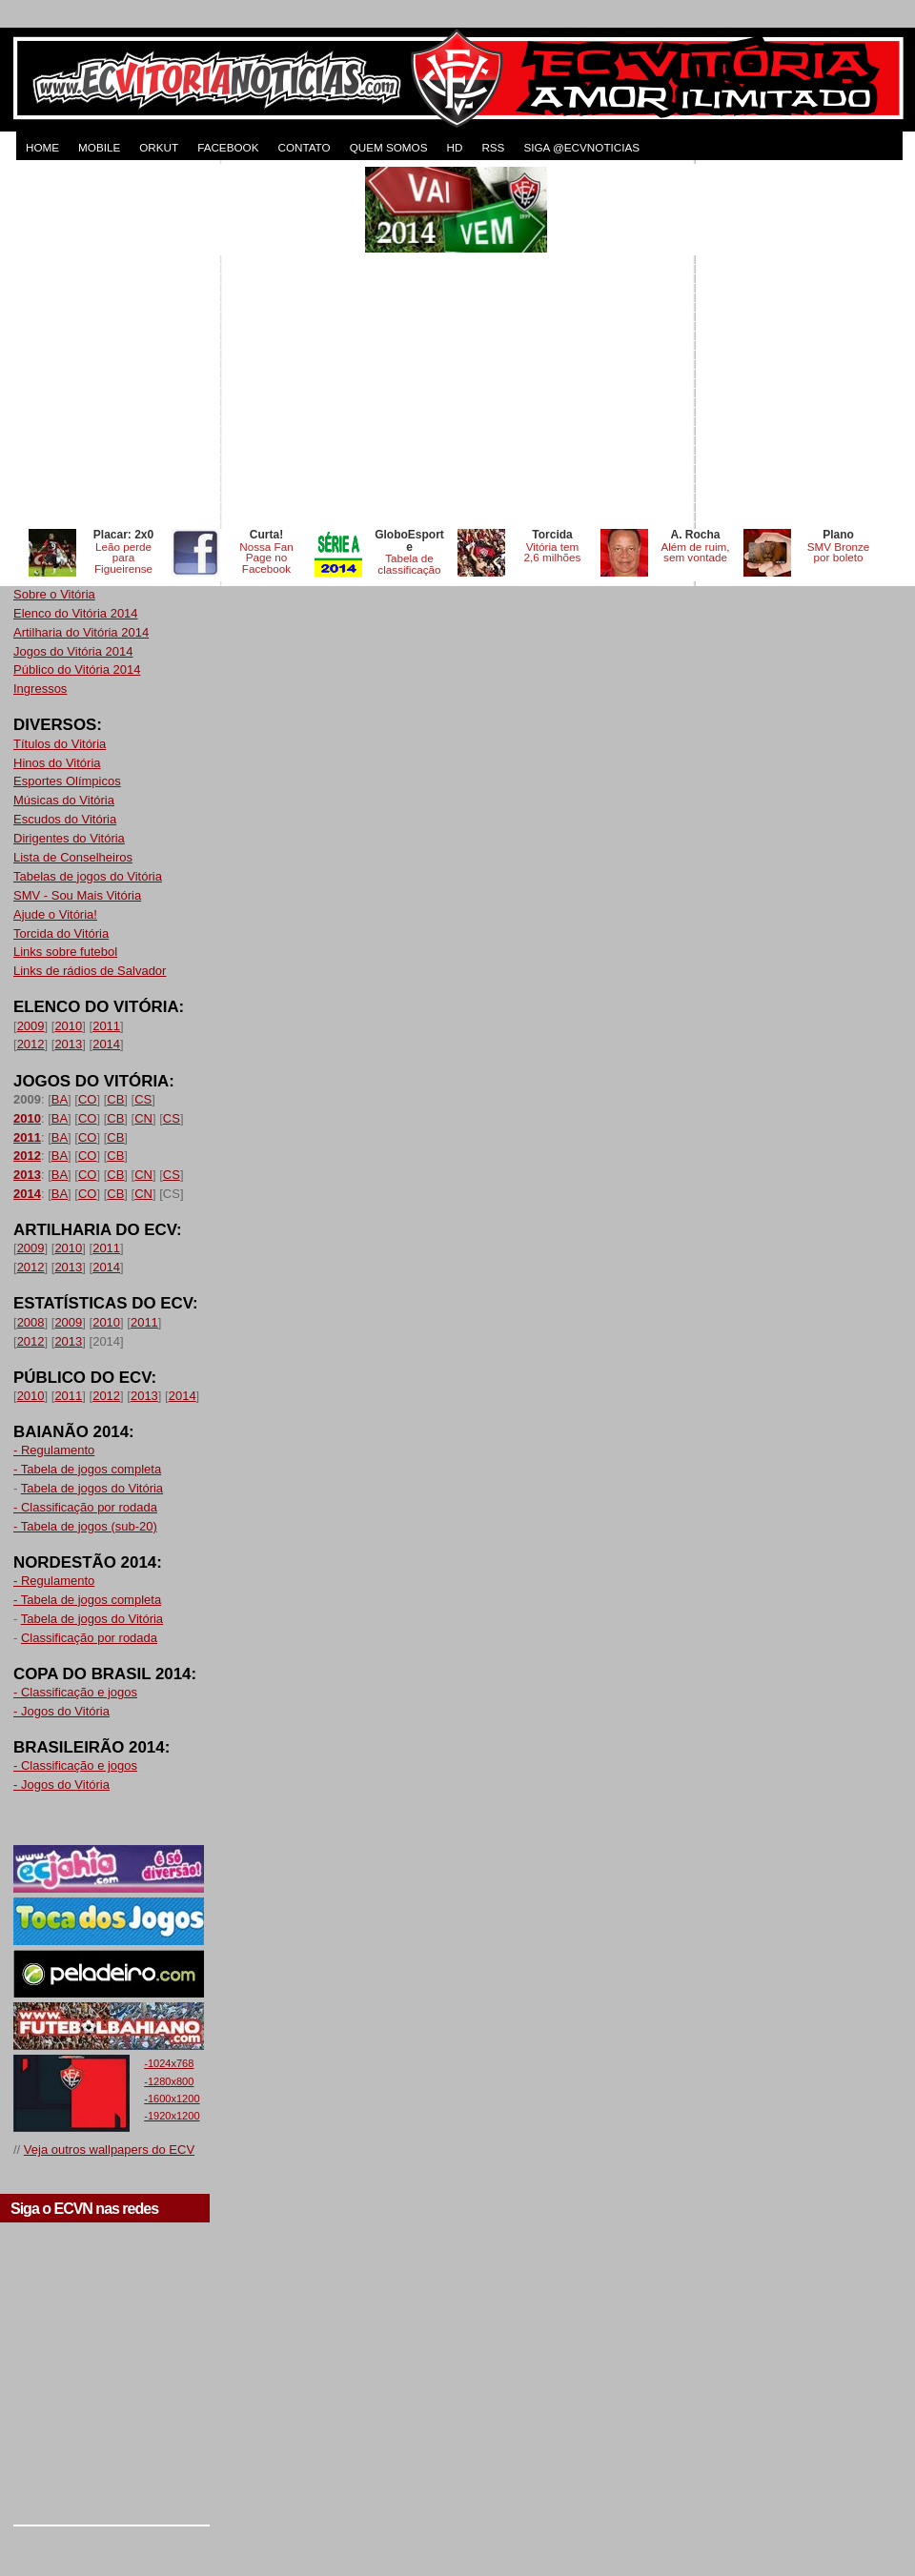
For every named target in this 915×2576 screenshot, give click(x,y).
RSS (492, 147)
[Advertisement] (178, 345)
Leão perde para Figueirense (123, 558)
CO (87, 1099)
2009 (31, 1026)
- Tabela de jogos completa (87, 1469)
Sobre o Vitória (54, 594)
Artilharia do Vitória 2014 (81, 632)
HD (454, 147)
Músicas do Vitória (63, 800)
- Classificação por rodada (85, 1507)
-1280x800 (168, 2081)
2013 (68, 1044)
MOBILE (99, 147)
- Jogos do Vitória (61, 1711)
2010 (68, 1026)
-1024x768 (168, 2063)
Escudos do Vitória (64, 819)
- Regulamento (53, 1450)
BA (59, 1099)
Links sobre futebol (65, 951)
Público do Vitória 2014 (76, 669)
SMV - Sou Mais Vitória (77, 895)
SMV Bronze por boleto (838, 552)
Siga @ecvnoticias (581, 147)
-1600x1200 (171, 2098)
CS (143, 1099)
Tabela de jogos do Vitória (92, 1488)
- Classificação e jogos (75, 1692)
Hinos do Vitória (57, 763)
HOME (42, 147)
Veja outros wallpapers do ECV (109, 2149)
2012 (31, 1044)
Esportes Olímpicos (67, 781)
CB (115, 1099)
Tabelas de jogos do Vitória (87, 876)
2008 (31, 1322)
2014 (106, 1044)
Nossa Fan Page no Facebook (266, 558)
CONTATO (303, 147)
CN (143, 1118)
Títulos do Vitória (59, 744)
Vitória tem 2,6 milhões (552, 552)
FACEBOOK (227, 147)
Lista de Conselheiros (72, 857)
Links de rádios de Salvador (89, 970)
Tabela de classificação (408, 564)
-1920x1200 (171, 2115)
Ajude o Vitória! (55, 914)
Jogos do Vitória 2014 (73, 651)
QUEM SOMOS (389, 147)
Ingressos (40, 688)
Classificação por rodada (89, 1638)
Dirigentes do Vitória (69, 838)
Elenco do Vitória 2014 (75, 613)
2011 (106, 1026)
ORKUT (158, 147)
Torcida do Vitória (61, 933)
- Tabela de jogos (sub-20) (85, 1526)
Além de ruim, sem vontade (695, 552)
